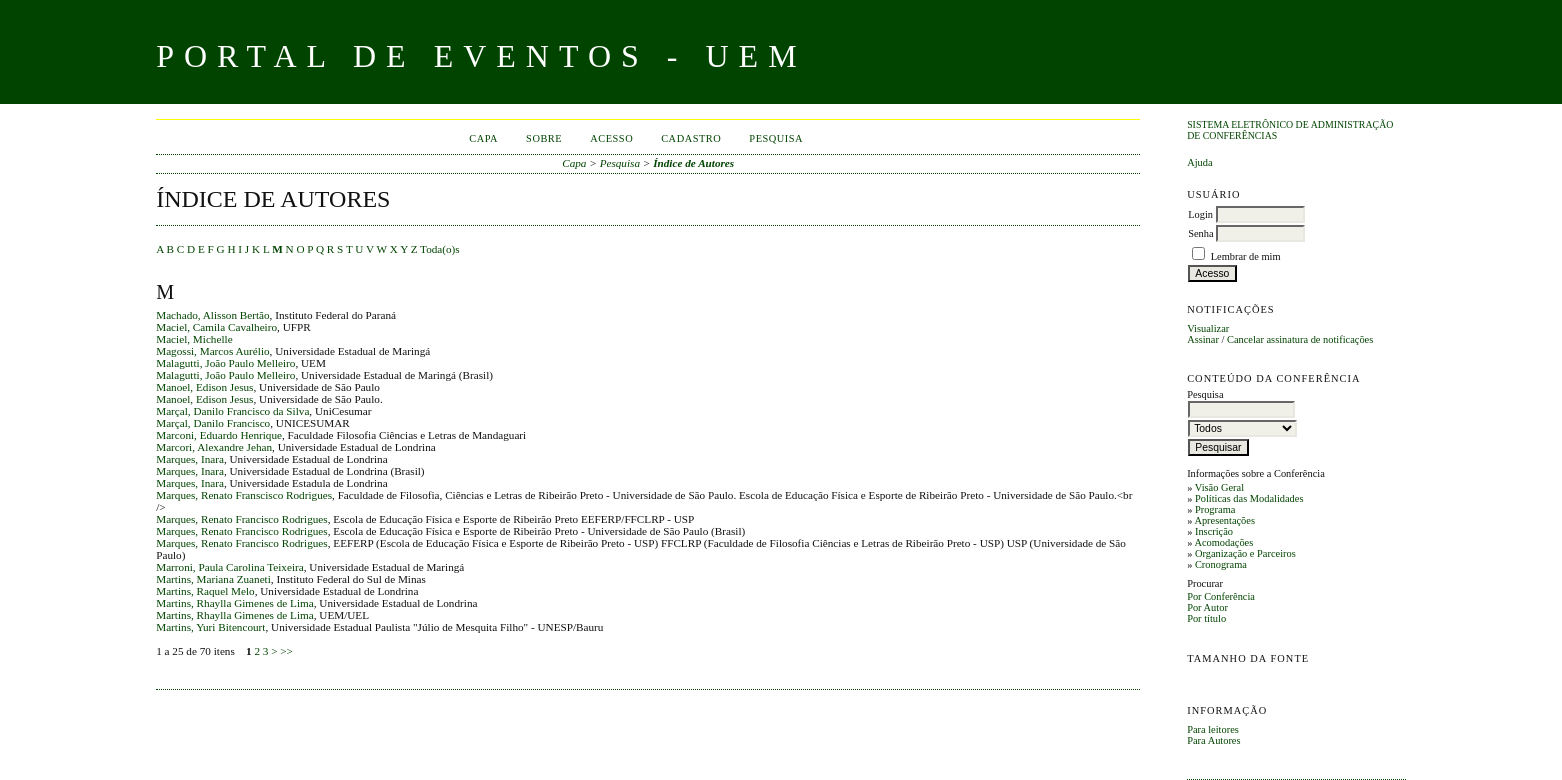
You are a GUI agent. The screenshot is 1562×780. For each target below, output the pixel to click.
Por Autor (1207, 607)
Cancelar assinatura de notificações (1300, 339)
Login (1200, 214)
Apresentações (1224, 520)
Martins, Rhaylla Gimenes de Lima (235, 603)
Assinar (1203, 339)
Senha (1200, 233)
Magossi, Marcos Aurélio (212, 351)
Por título (1206, 618)
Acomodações (1223, 542)
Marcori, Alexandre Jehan (214, 447)
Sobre (544, 138)
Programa (1215, 509)
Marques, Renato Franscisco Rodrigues (244, 495)
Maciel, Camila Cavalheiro (216, 327)
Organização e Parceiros (1245, 553)
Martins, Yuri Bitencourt (210, 627)
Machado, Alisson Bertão (212, 315)
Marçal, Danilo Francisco (213, 423)
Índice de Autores (693, 163)
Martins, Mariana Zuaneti (213, 579)
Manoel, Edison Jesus (204, 387)
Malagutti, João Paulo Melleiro (225, 363)
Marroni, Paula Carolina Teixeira (230, 567)
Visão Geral (1219, 487)
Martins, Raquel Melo (205, 591)
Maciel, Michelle (194, 339)
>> (286, 651)
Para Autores (1213, 740)
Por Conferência (1221, 596)
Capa (483, 138)
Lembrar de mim (1246, 256)
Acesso (611, 138)
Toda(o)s (440, 249)
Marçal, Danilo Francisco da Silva (232, 411)
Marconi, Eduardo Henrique (219, 435)
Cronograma (1221, 564)
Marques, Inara (190, 459)
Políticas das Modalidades (1249, 498)
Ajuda (1199, 162)
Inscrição (1214, 531)
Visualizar (1208, 328)
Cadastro (691, 138)
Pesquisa (776, 138)
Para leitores (1213, 729)
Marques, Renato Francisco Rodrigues (242, 519)
